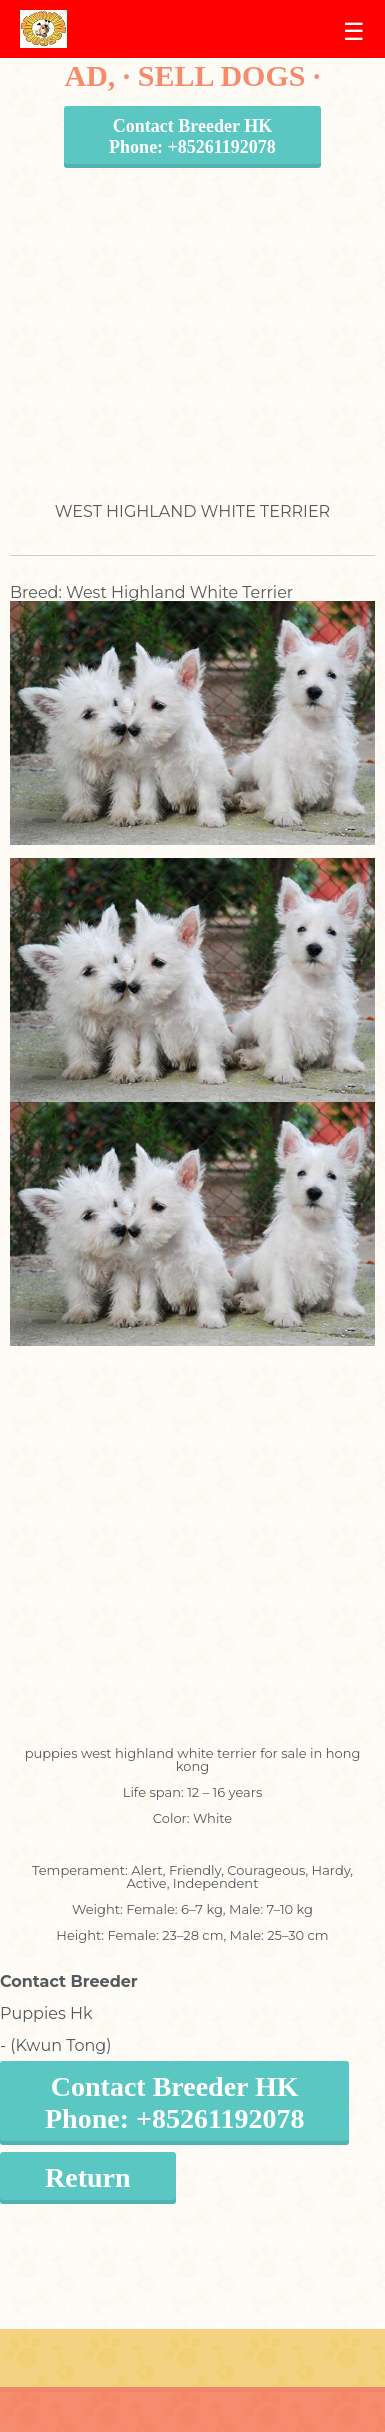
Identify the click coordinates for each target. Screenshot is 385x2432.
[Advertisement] (187, 315)
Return (88, 2177)
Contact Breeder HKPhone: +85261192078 (192, 136)
